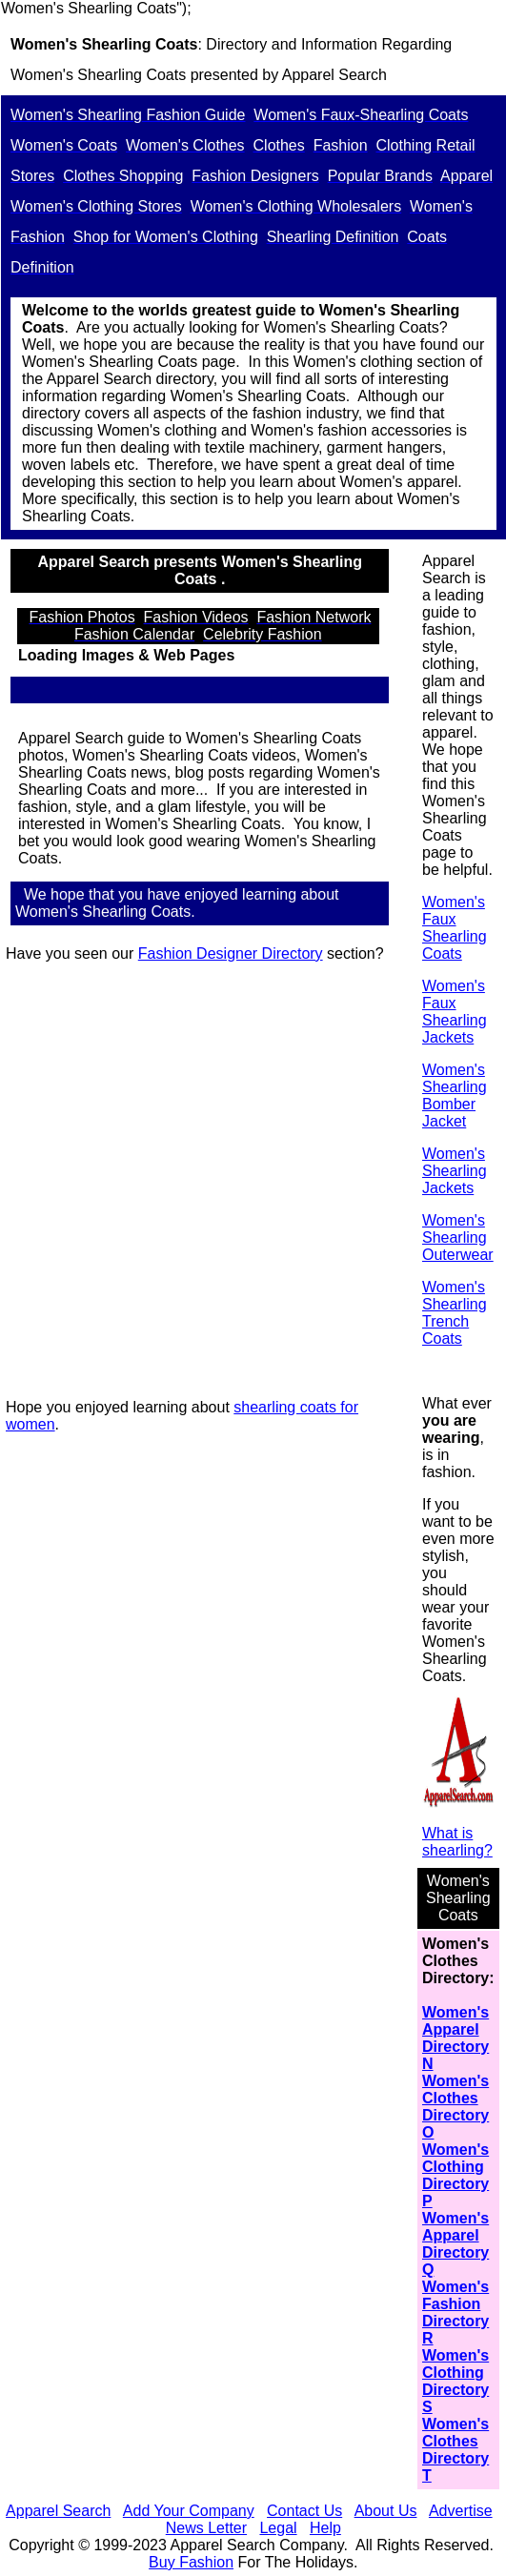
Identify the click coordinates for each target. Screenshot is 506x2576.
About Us (385, 2511)
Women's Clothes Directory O (455, 2106)
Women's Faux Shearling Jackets (454, 1011)
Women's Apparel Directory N (455, 2038)
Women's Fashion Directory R (455, 2312)
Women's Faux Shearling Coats (454, 928)
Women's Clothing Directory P (455, 2175)
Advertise (461, 2511)
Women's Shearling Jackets (454, 1171)
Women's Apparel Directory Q (455, 2244)
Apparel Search (334, 75)
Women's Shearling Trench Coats (454, 1313)
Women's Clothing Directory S (455, 2381)
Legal (277, 2528)
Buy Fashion (191, 2562)
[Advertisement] (203, 1181)
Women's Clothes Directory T (455, 2450)
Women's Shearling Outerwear (458, 1237)
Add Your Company (188, 2511)
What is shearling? (457, 1841)
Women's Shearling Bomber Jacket (454, 1095)
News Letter (206, 2528)
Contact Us (304, 2511)
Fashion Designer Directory (230, 953)
